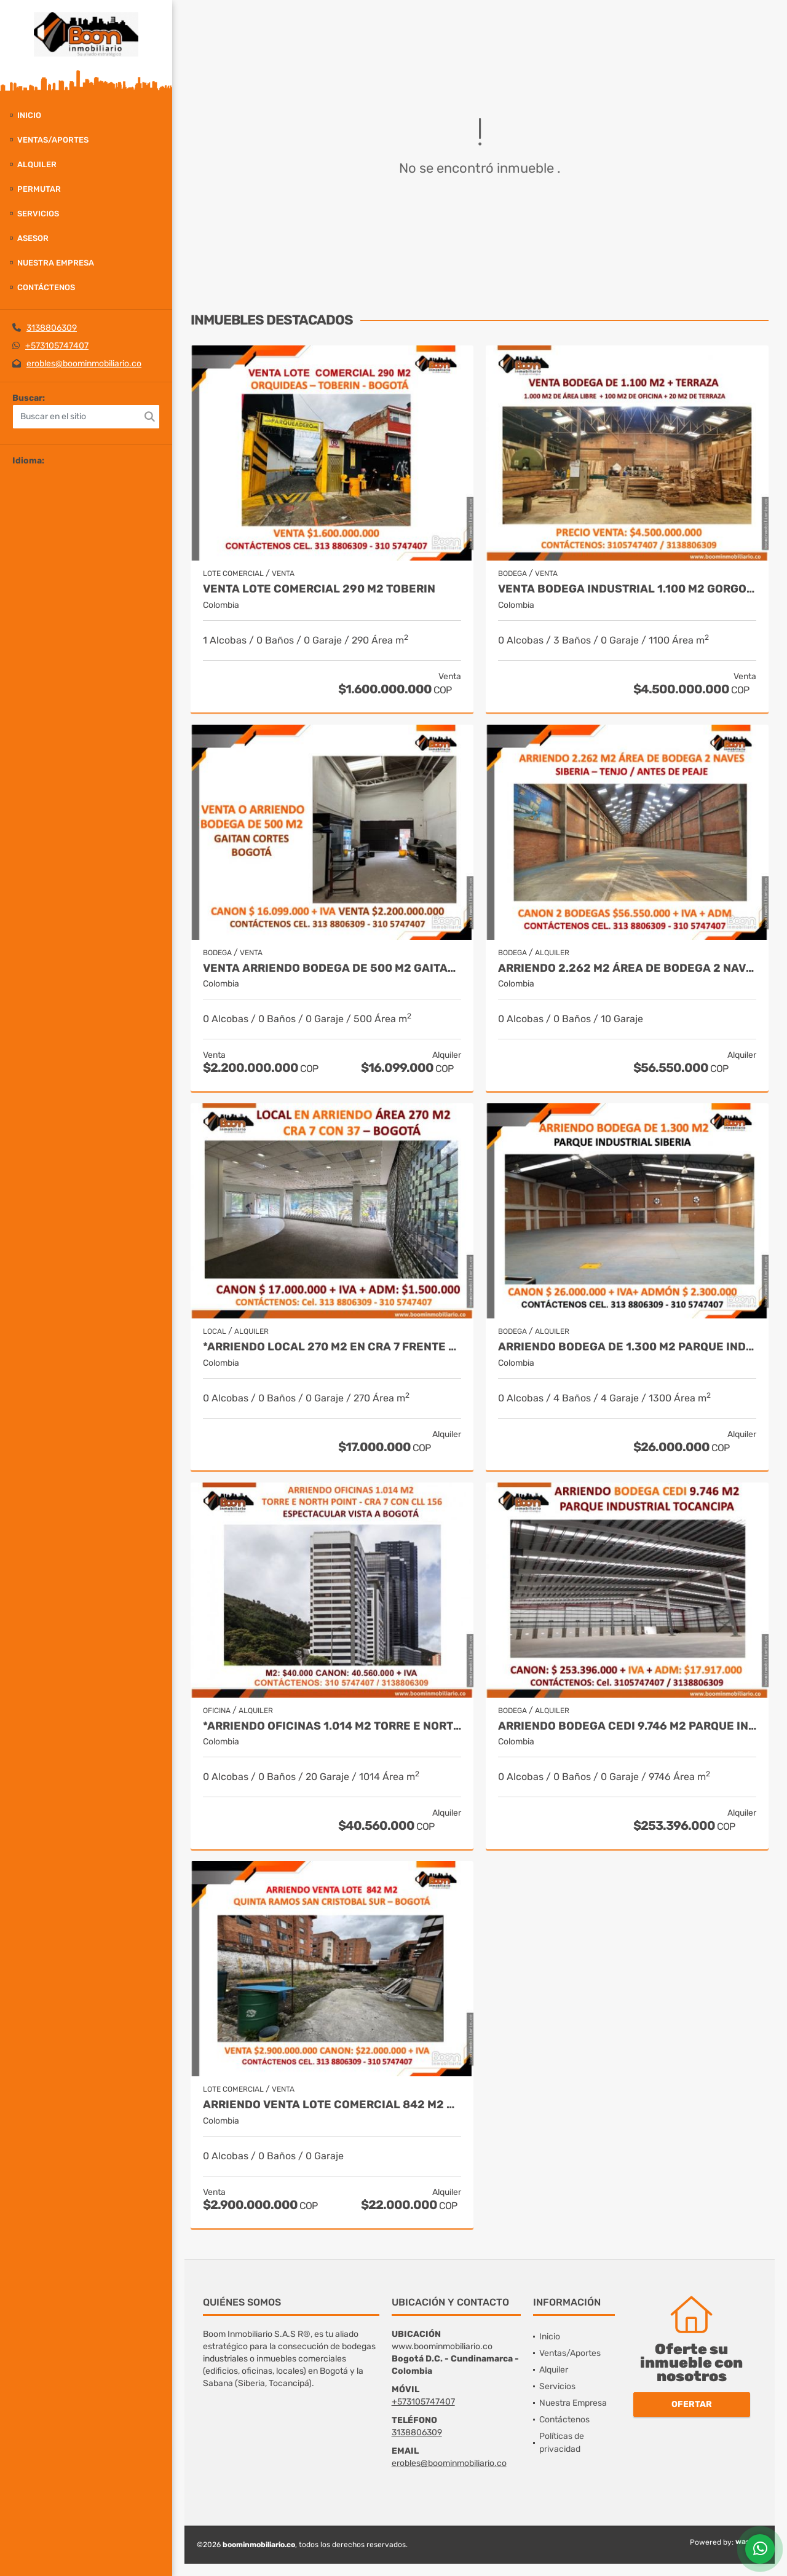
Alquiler (37, 164)
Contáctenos (46, 287)
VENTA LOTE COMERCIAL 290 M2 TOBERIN (319, 589)
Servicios (38, 213)
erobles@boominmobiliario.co (83, 363)
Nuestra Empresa (55, 262)
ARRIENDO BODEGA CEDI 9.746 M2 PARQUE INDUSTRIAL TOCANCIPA (627, 1726)
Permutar (39, 189)
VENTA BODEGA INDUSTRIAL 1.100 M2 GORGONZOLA (627, 589)
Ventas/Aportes (53, 139)
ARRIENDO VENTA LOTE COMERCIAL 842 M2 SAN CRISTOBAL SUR (332, 2104)
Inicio (29, 115)
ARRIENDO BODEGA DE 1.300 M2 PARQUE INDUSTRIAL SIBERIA (627, 1347)
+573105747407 (57, 346)
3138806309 (51, 328)
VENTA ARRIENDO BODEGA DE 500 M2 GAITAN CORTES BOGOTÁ (332, 968)
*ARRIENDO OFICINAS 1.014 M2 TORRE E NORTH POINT (332, 1726)
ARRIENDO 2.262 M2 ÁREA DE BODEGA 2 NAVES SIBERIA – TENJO (627, 968)
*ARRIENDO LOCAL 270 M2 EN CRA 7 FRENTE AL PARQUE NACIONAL (332, 1347)
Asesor (33, 238)
